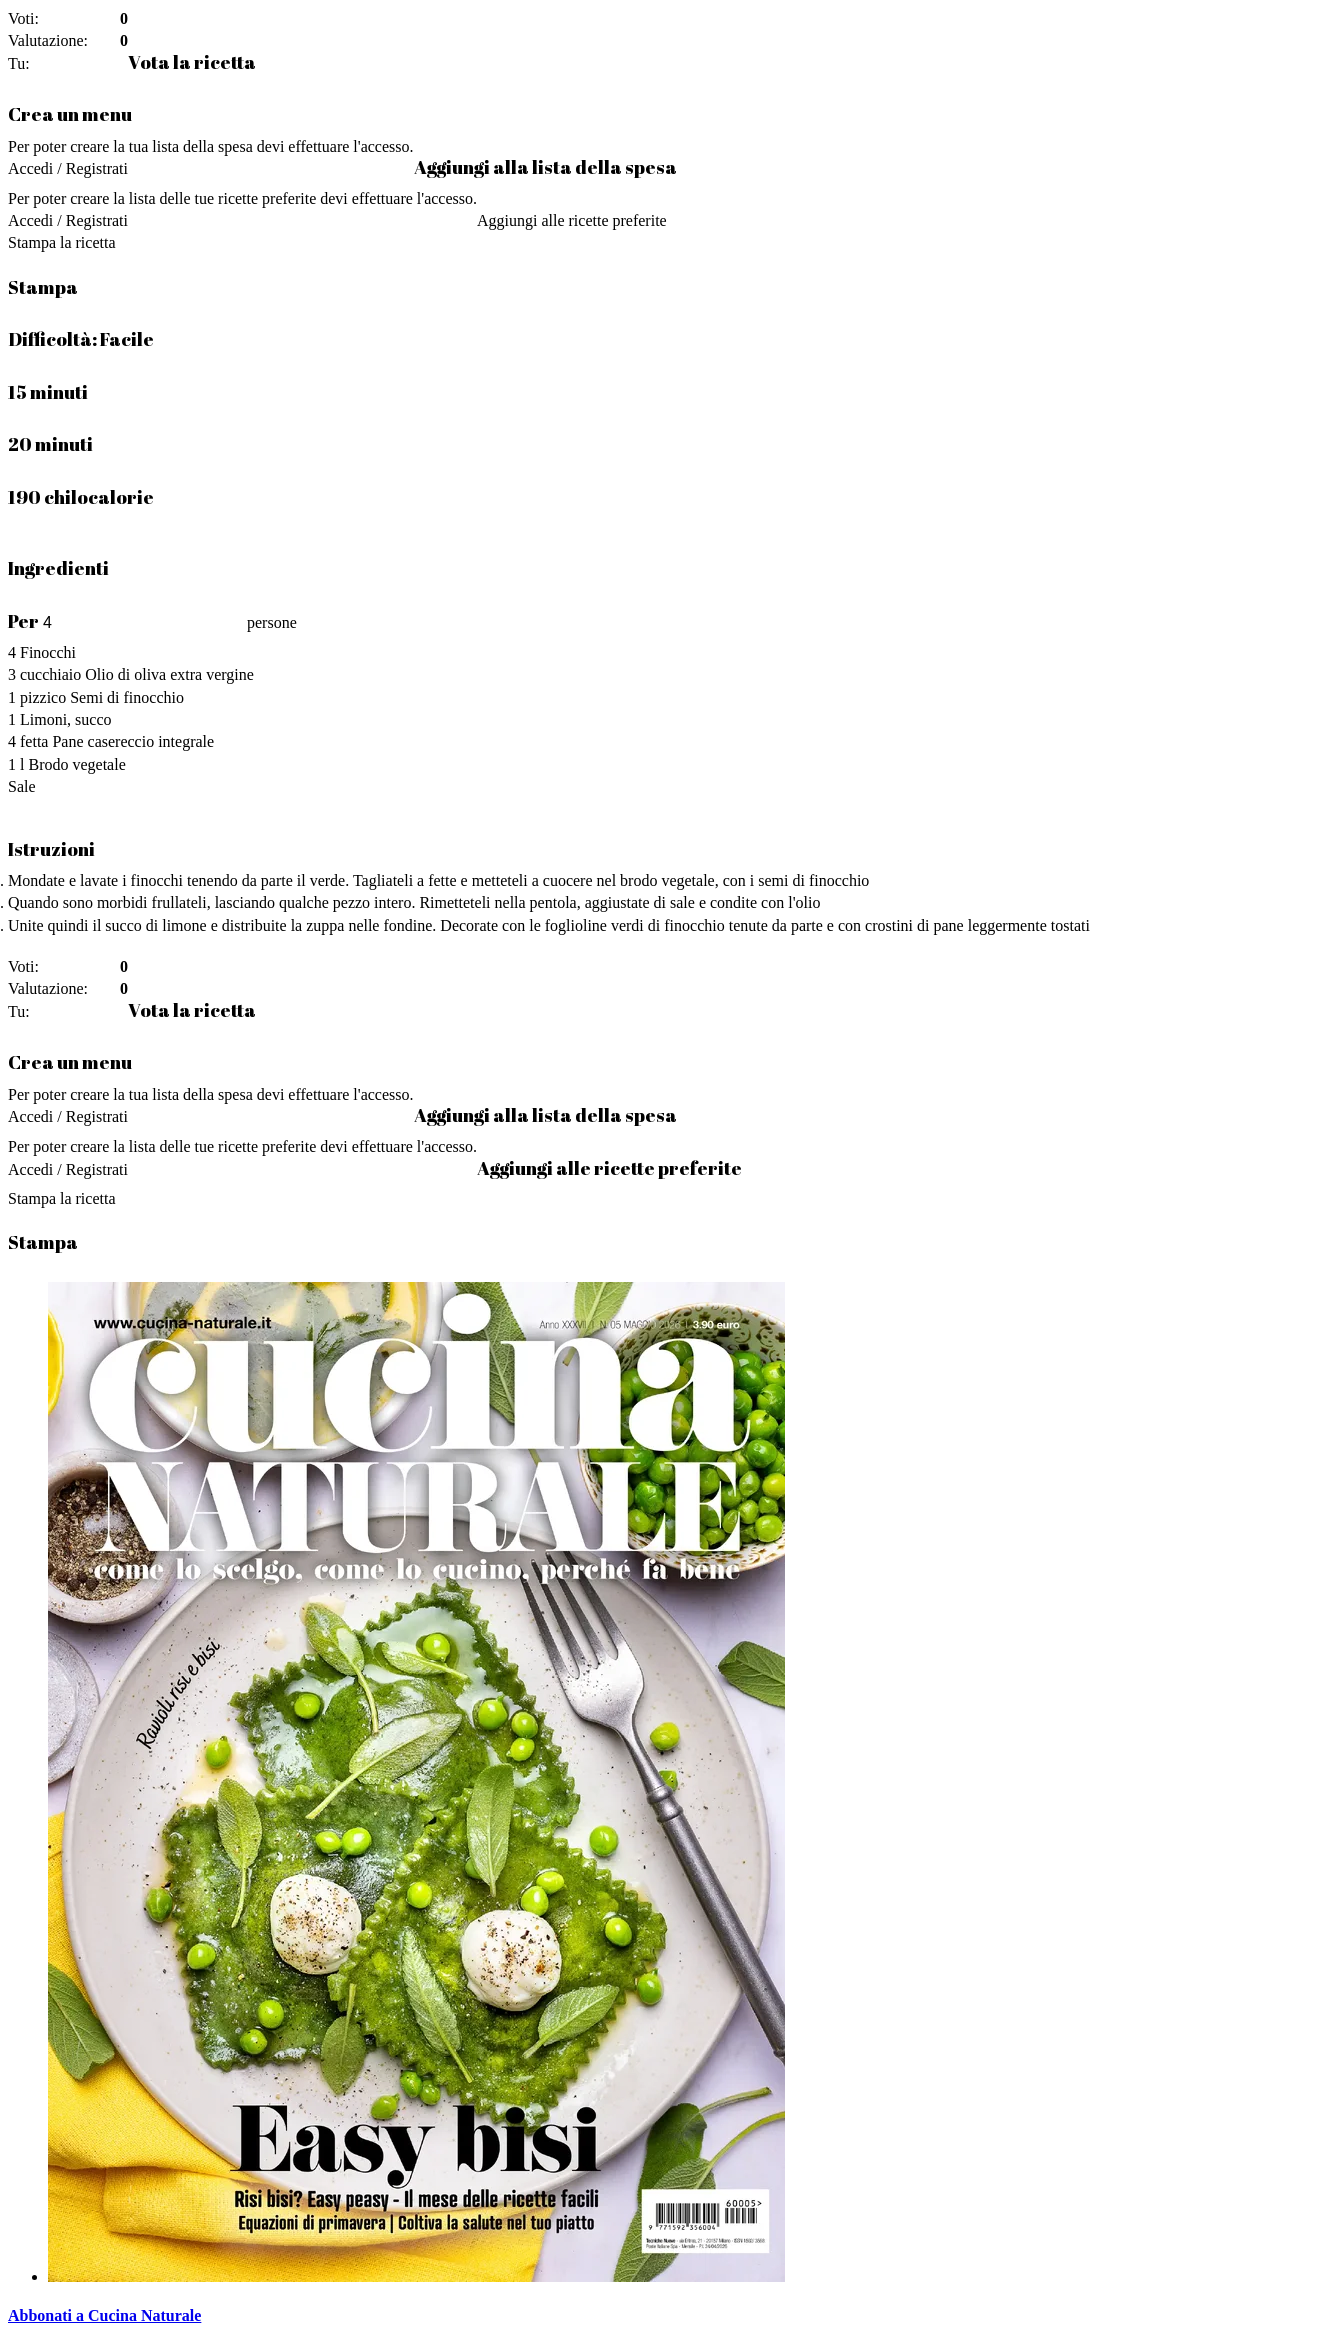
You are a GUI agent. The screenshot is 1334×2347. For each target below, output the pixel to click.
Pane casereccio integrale (133, 741)
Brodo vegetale (76, 764)
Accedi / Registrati (68, 168)
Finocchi (48, 652)
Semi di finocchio (127, 697)
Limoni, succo (66, 719)
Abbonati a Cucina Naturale (104, 2315)
